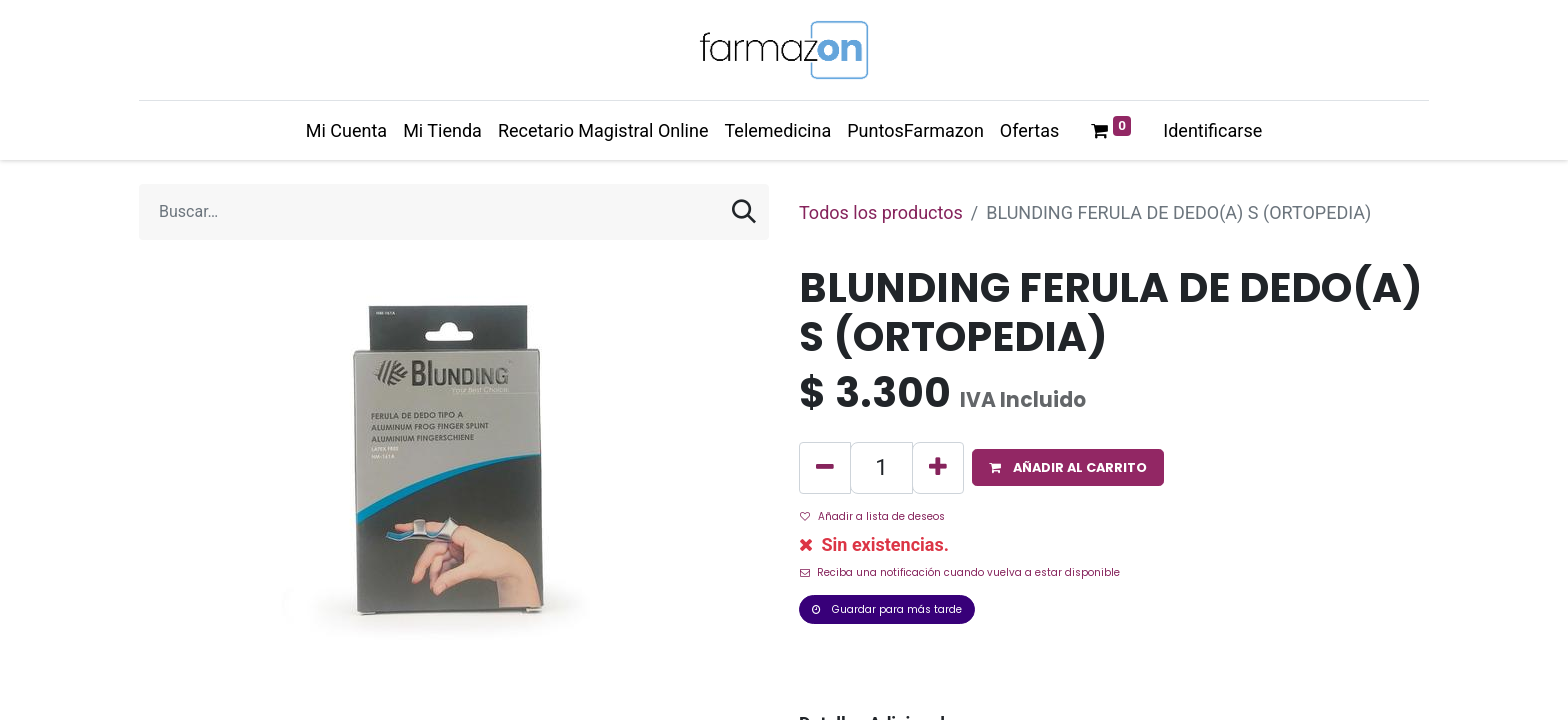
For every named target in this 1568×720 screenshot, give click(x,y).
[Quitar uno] (825, 468)
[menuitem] (346, 130)
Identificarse (1212, 130)
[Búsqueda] (744, 212)
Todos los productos (881, 212)
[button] (1068, 467)
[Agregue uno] (938, 468)
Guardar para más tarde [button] (887, 609)
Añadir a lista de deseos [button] (872, 516)
